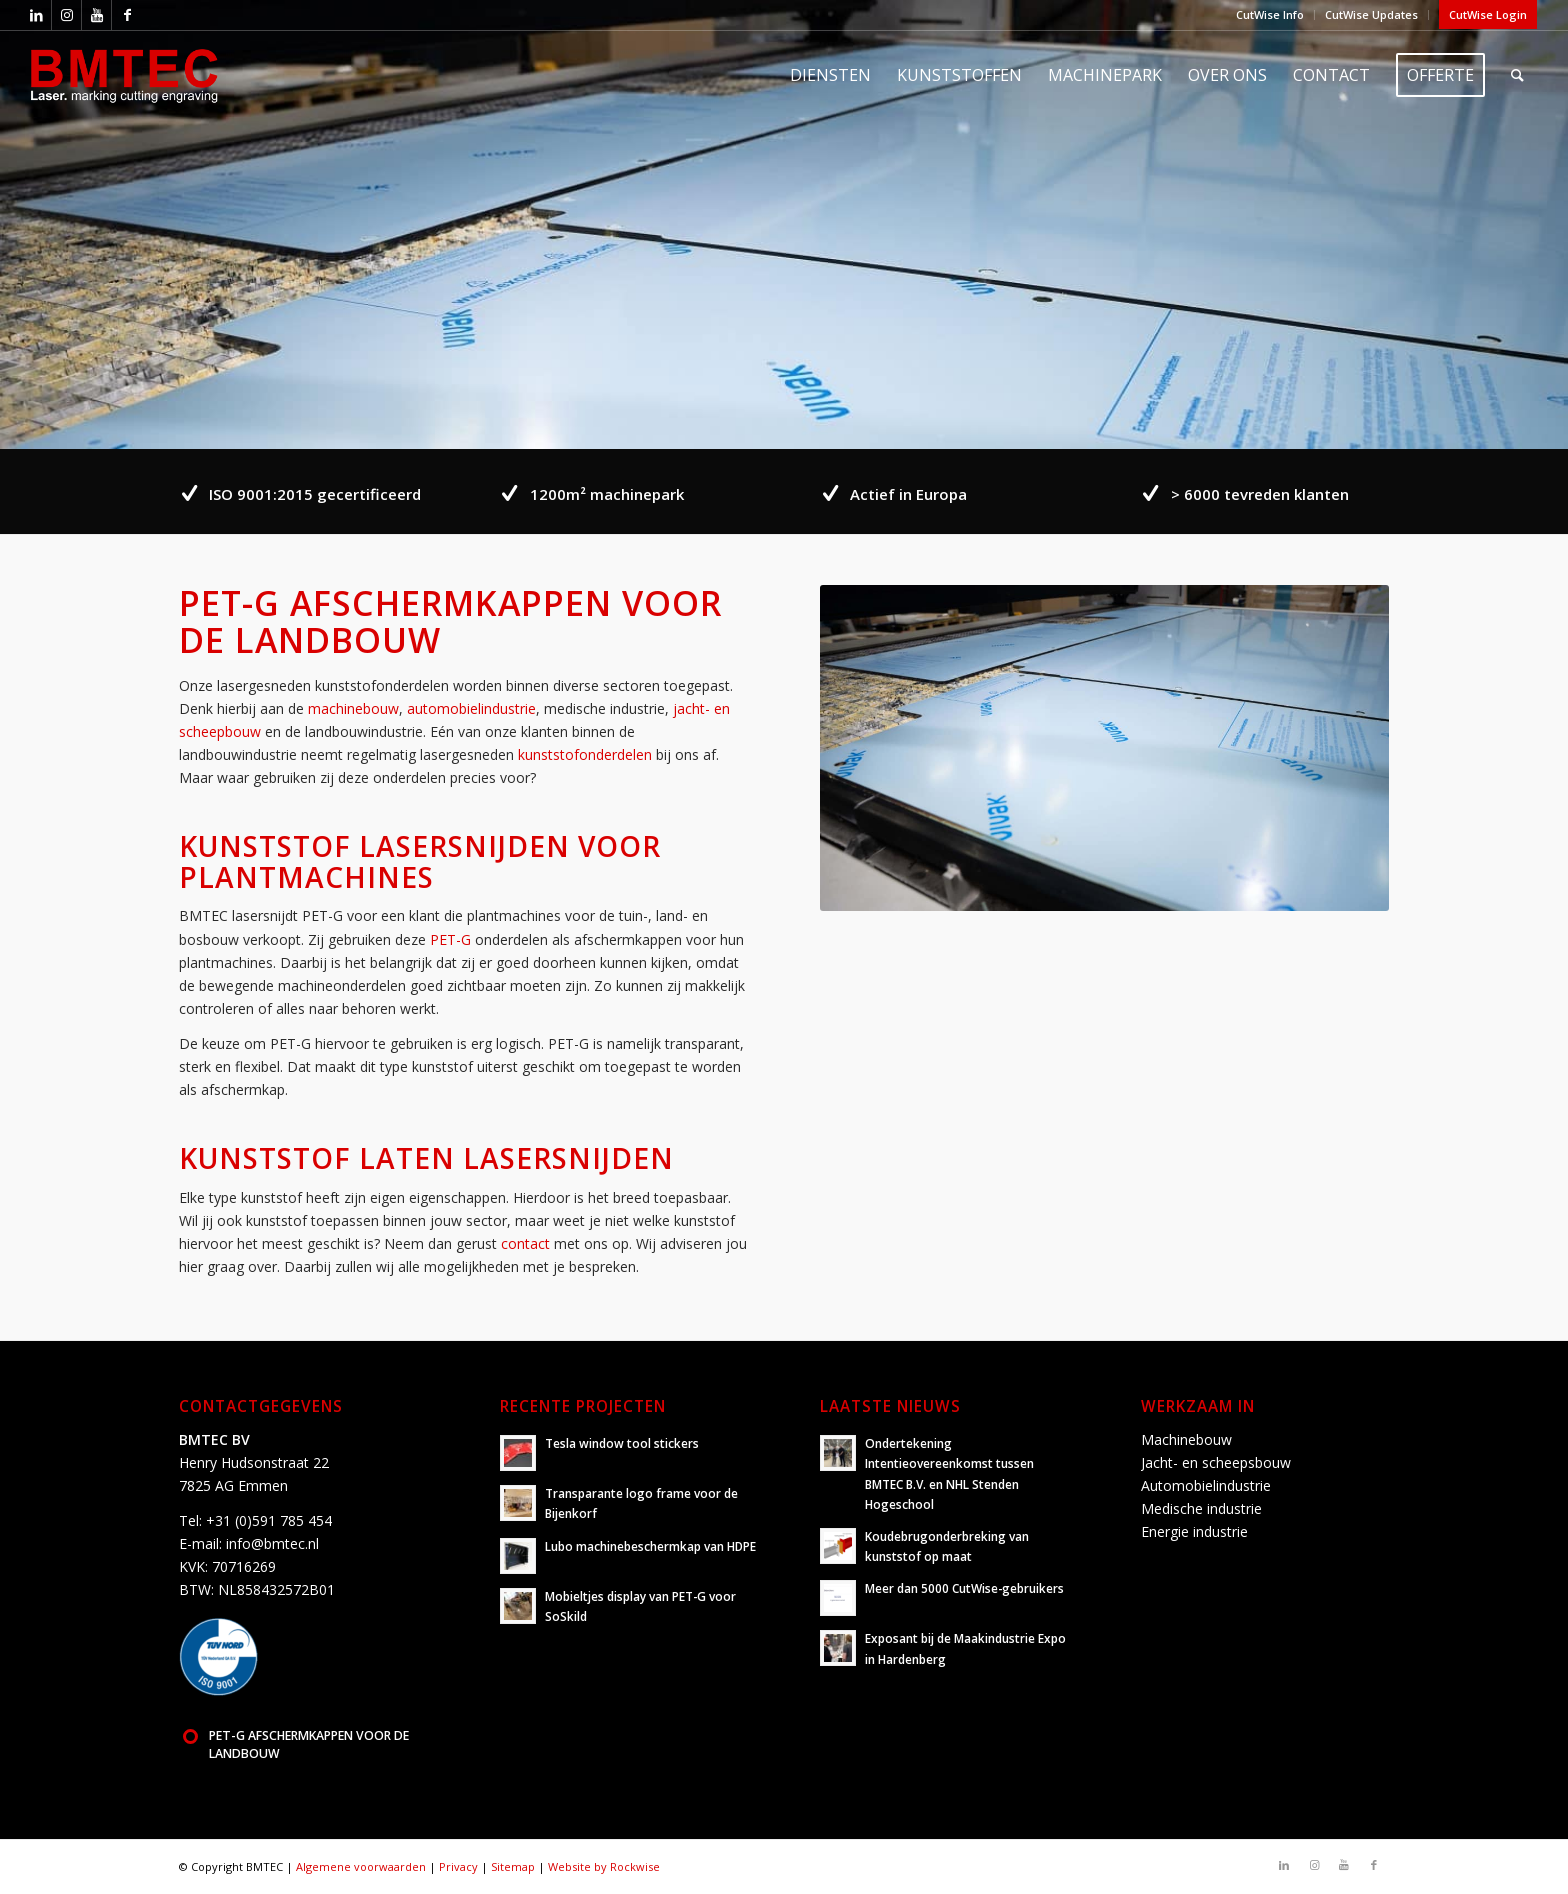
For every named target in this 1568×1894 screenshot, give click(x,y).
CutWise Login (1488, 14)
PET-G (450, 939)
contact (525, 1243)
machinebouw (353, 708)
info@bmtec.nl (272, 1543)
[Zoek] (1517, 75)
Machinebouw (1186, 1439)
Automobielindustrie (1206, 1485)
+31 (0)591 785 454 (269, 1520)
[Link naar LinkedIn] (36, 15)
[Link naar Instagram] (66, 15)
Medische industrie (1201, 1508)
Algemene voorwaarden (361, 1866)
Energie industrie (1194, 1531)
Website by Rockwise (604, 1866)
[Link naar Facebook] (127, 15)
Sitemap (513, 1866)
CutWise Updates (1371, 14)
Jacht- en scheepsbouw (1216, 1462)
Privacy (458, 1866)
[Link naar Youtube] (96, 15)
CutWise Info (1270, 14)
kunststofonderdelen (585, 754)
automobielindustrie (471, 708)
